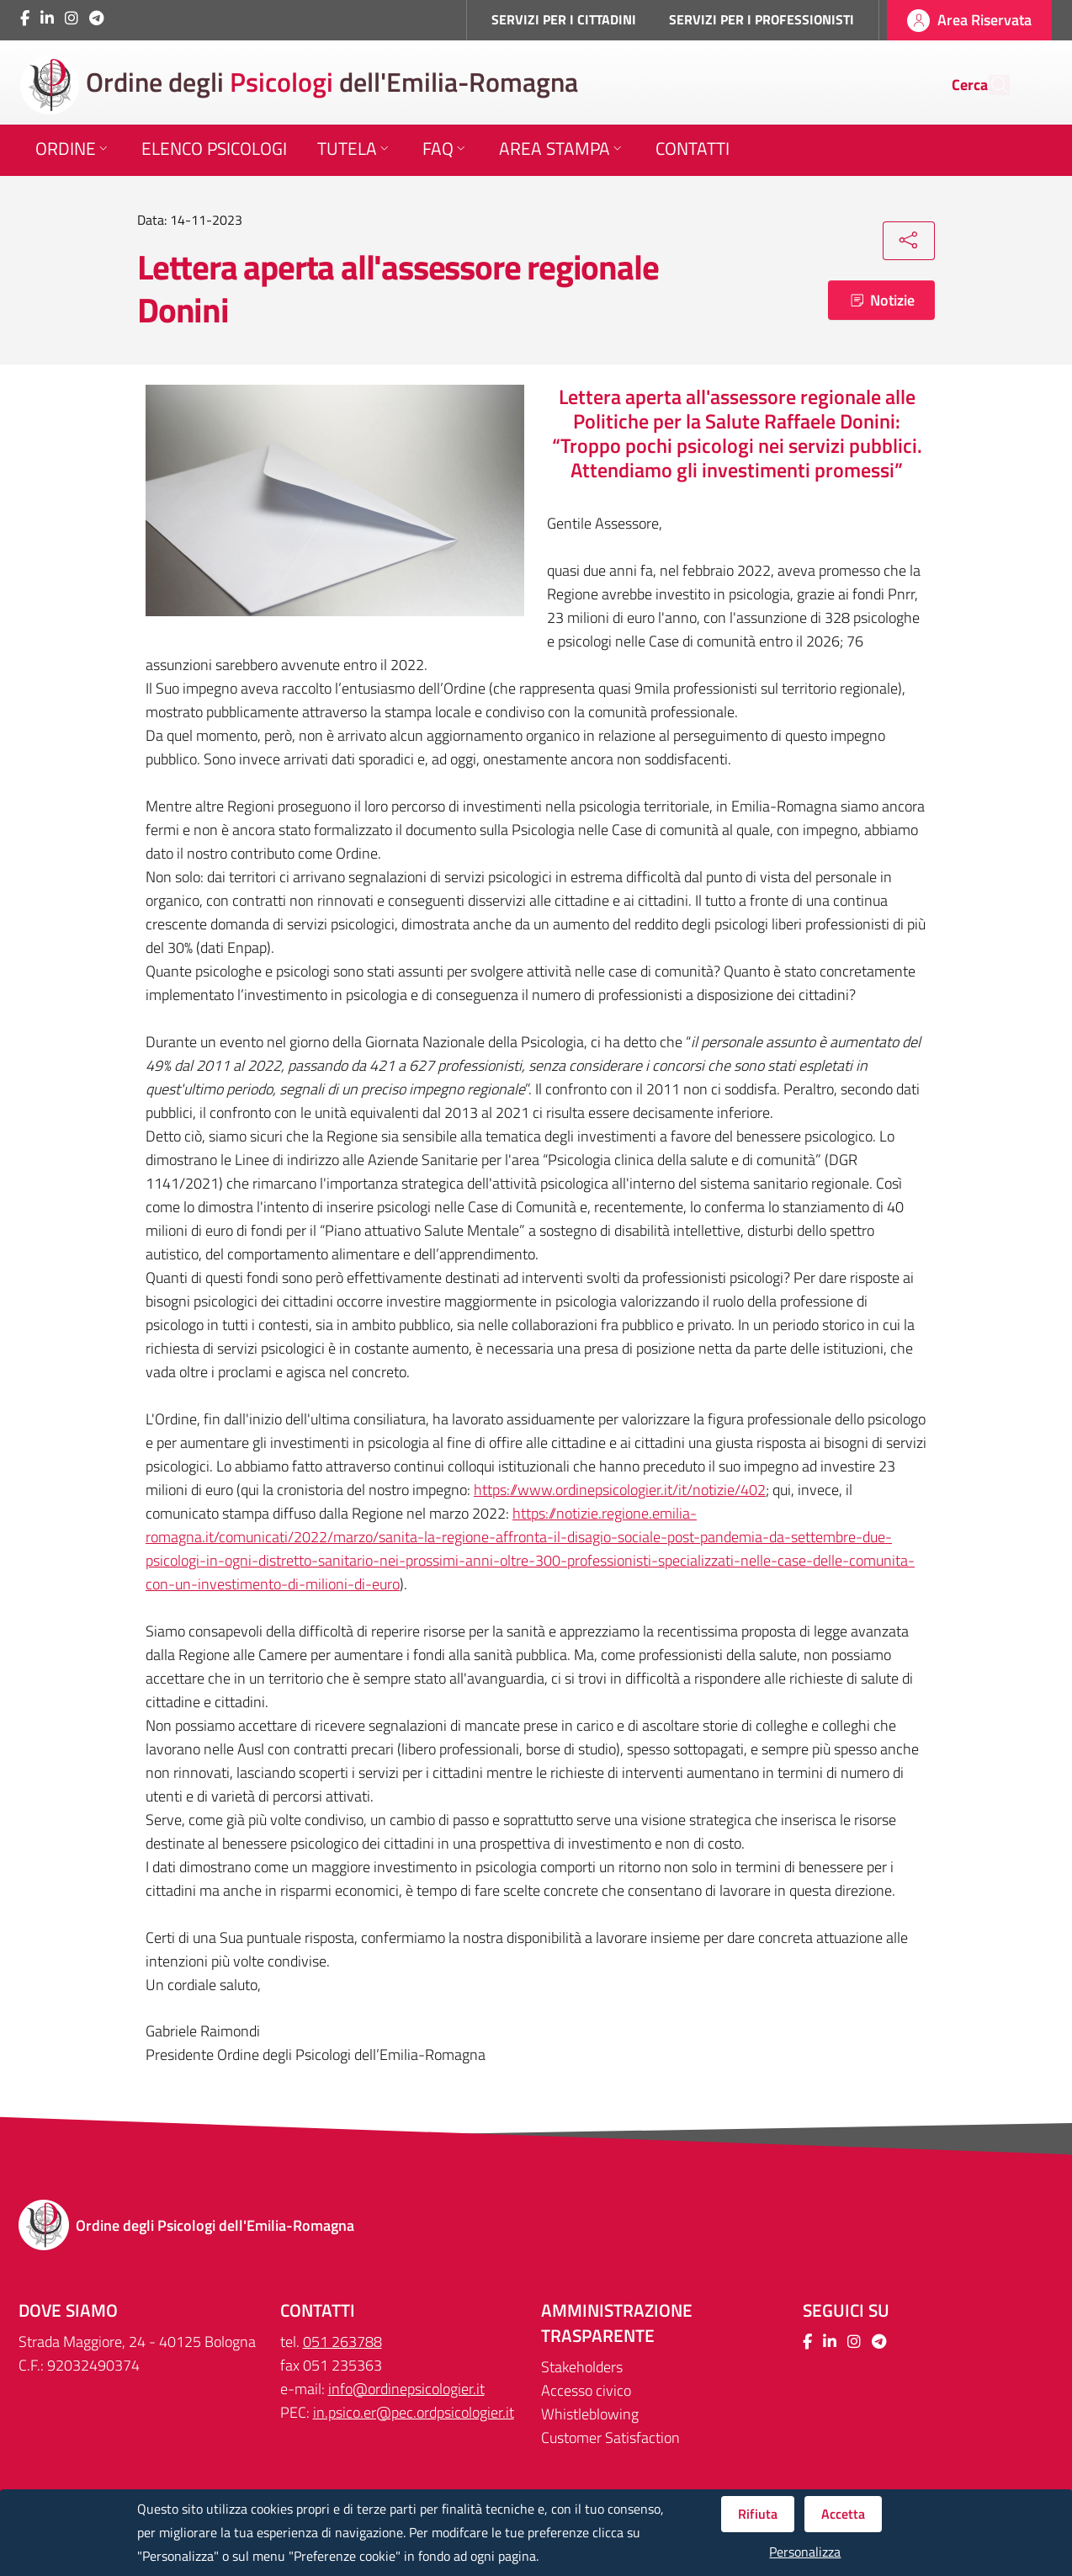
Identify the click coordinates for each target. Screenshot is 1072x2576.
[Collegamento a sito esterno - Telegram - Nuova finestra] (96, 18)
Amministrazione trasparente (617, 2323)
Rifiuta (757, 2514)
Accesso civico (586, 2390)
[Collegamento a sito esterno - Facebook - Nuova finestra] (24, 18)
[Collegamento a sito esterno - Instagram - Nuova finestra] (71, 18)
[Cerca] (989, 85)
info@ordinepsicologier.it (406, 2388)
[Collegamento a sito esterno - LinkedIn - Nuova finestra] (47, 18)
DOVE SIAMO (68, 2310)
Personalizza (805, 2552)
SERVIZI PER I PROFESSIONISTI (761, 19)
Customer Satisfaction (610, 2437)
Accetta (843, 2514)
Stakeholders (582, 2366)
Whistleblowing (590, 2414)
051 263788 (342, 2341)
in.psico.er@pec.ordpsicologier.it (413, 2412)
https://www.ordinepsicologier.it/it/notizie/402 (620, 1489)
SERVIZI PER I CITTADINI (563, 19)
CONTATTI (317, 2310)
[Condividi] (909, 241)
